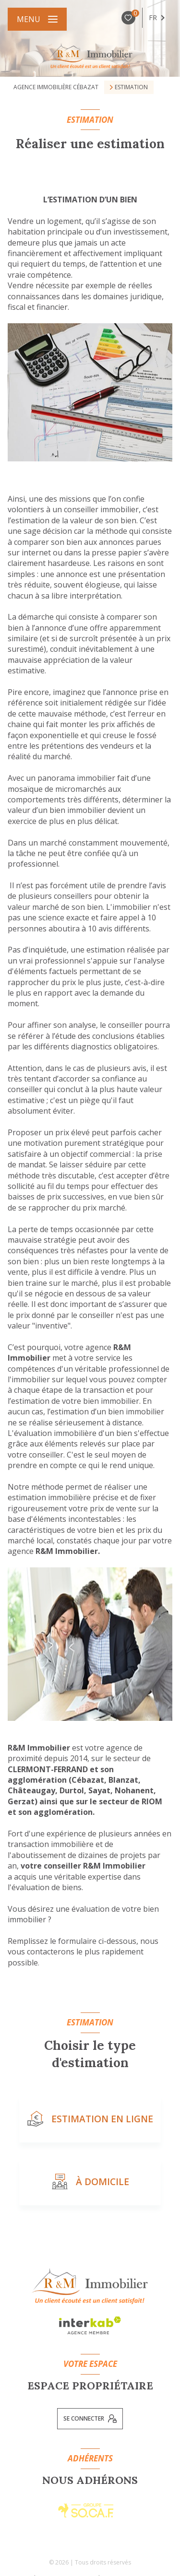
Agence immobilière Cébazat (55, 87)
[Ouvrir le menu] (37, 19)
